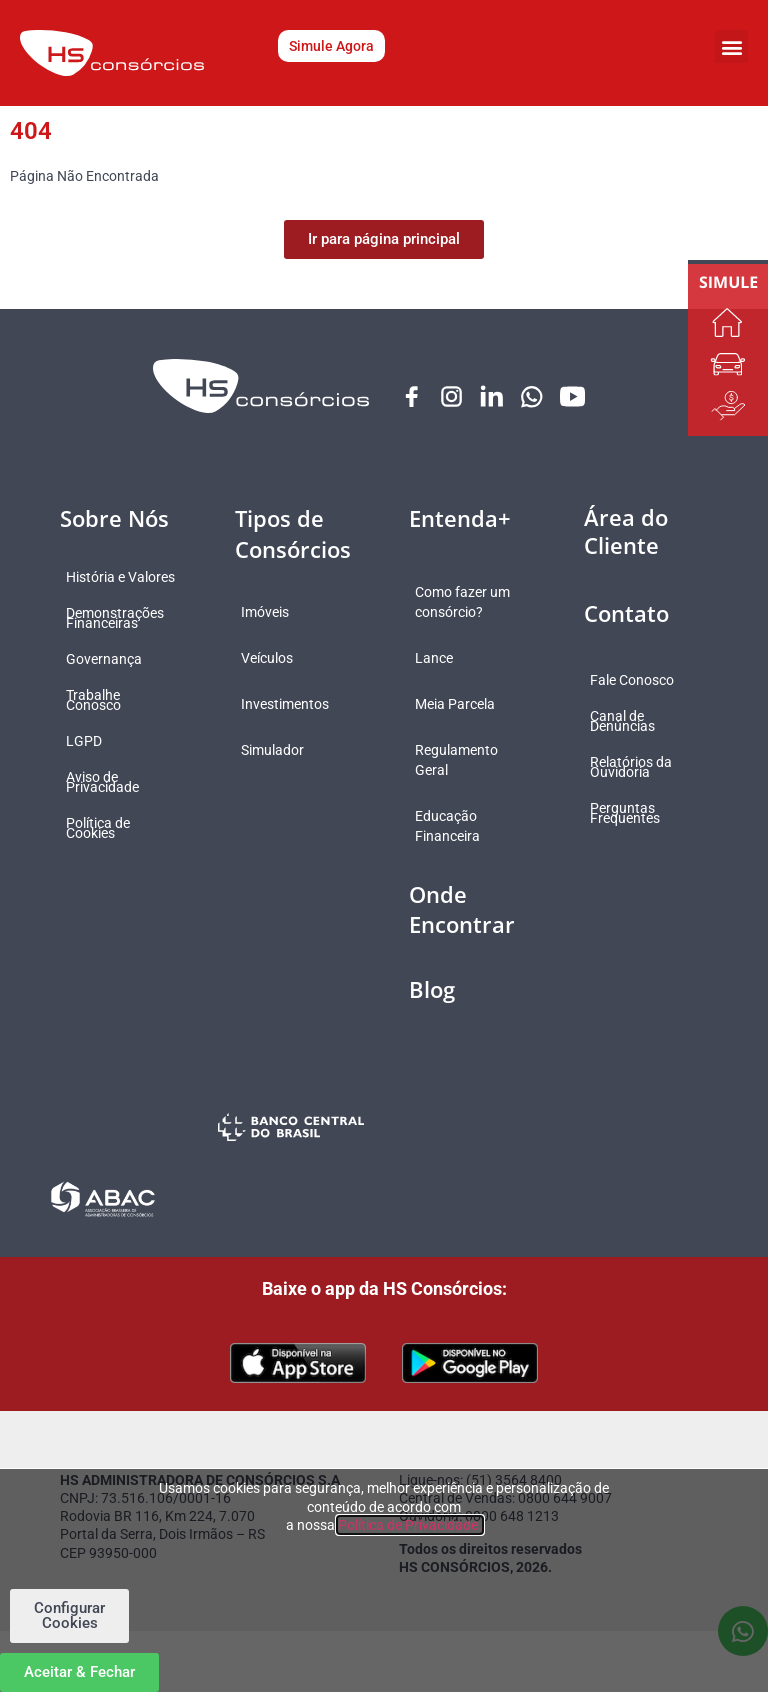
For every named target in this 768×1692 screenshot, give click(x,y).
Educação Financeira (461, 847)
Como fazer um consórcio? (465, 613)
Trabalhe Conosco (107, 711)
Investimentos (299, 705)
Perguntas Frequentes (639, 814)
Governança (118, 670)
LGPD (98, 752)
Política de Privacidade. (410, 1525)
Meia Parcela (469, 725)
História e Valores (109, 583)
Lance (448, 679)
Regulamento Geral (470, 781)
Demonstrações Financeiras (129, 629)
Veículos (281, 659)
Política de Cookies (112, 839)
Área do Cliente (626, 532)
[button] (731, 46)
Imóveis (279, 613)
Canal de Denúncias (636, 722)
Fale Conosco (646, 681)
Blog (432, 1010)
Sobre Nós (114, 519)
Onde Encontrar (462, 930)
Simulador (286, 751)
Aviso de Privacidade (116, 793)
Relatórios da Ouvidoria (645, 768)
